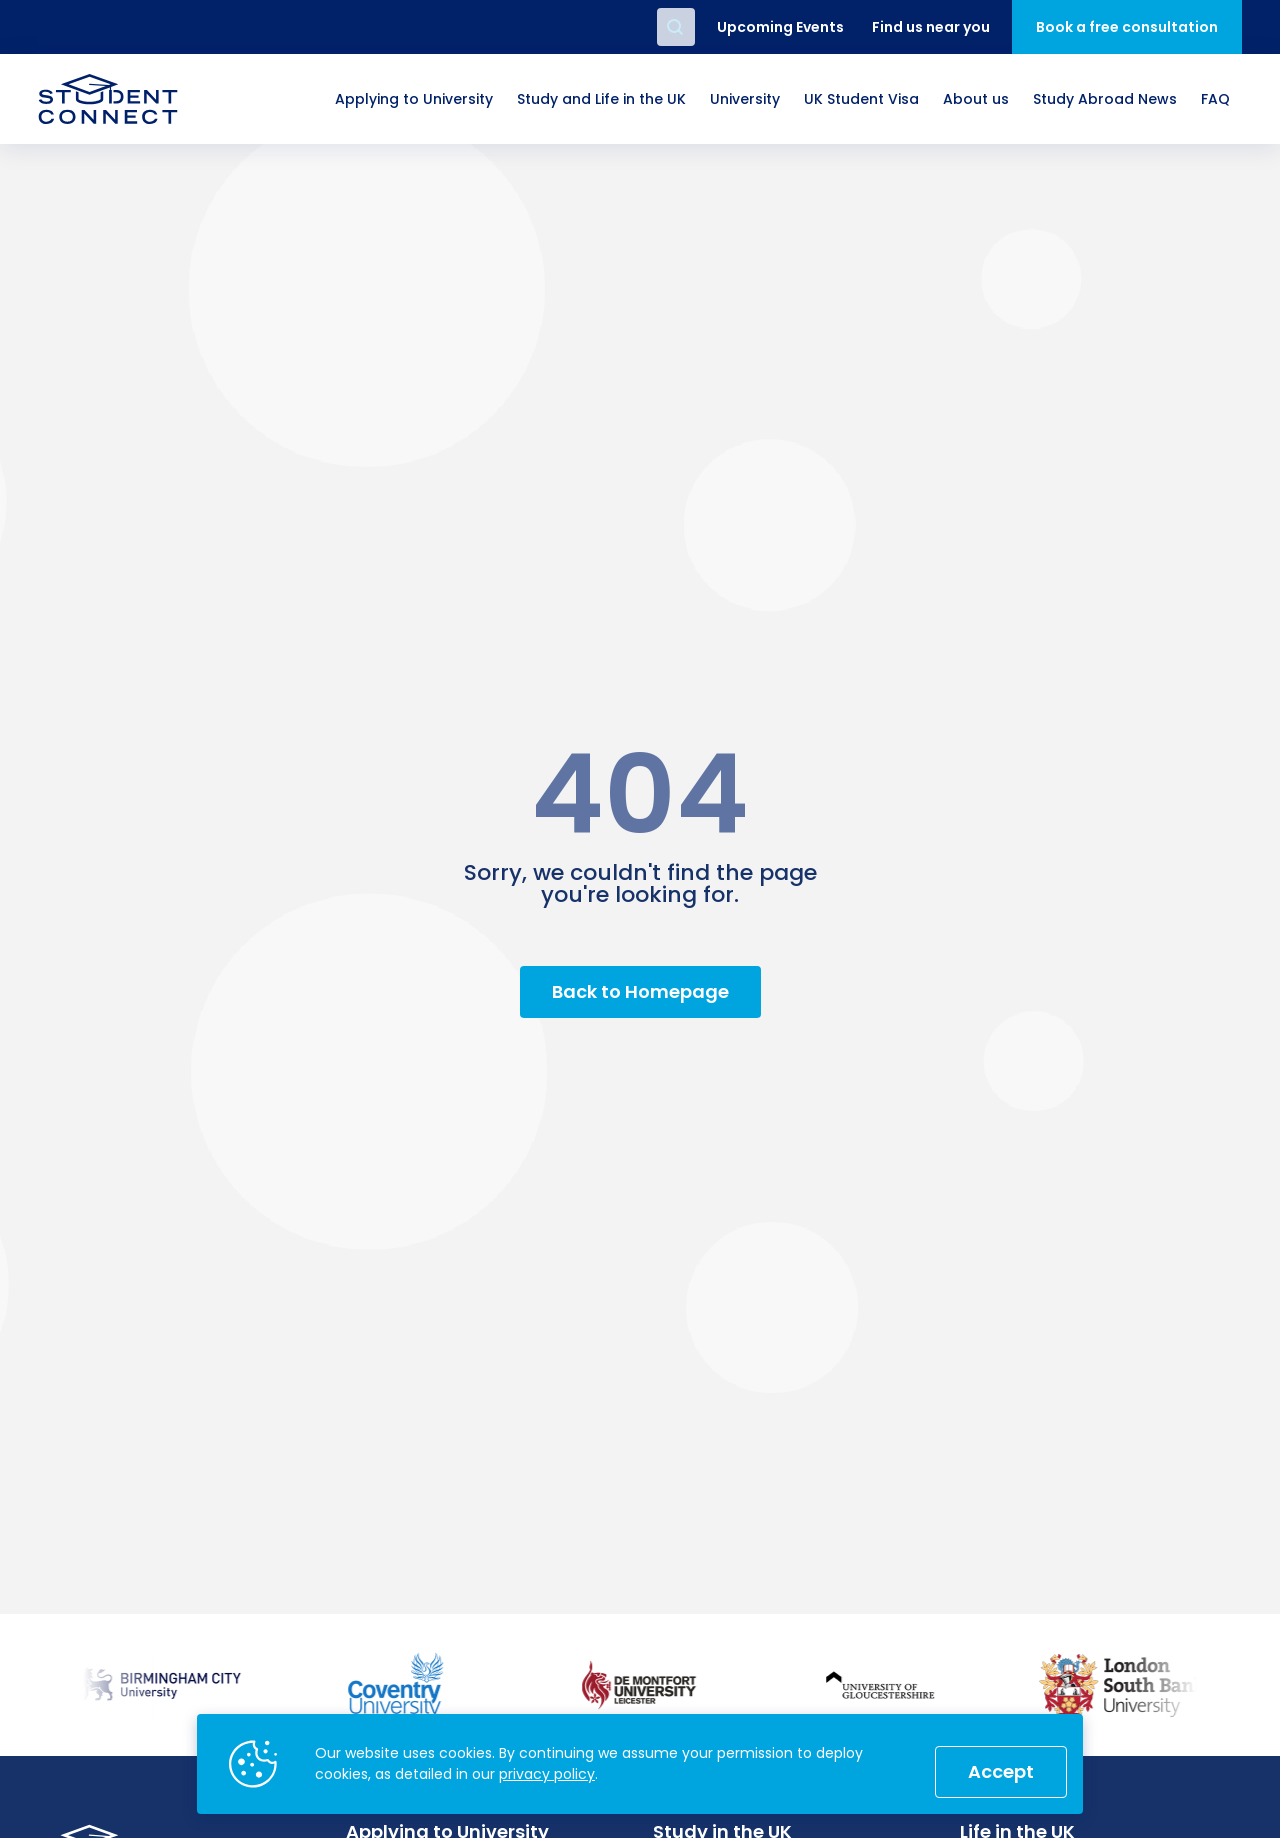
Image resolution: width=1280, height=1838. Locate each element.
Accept (1001, 1771)
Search (676, 27)
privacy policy (547, 1774)
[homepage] (108, 99)
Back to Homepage (640, 991)
